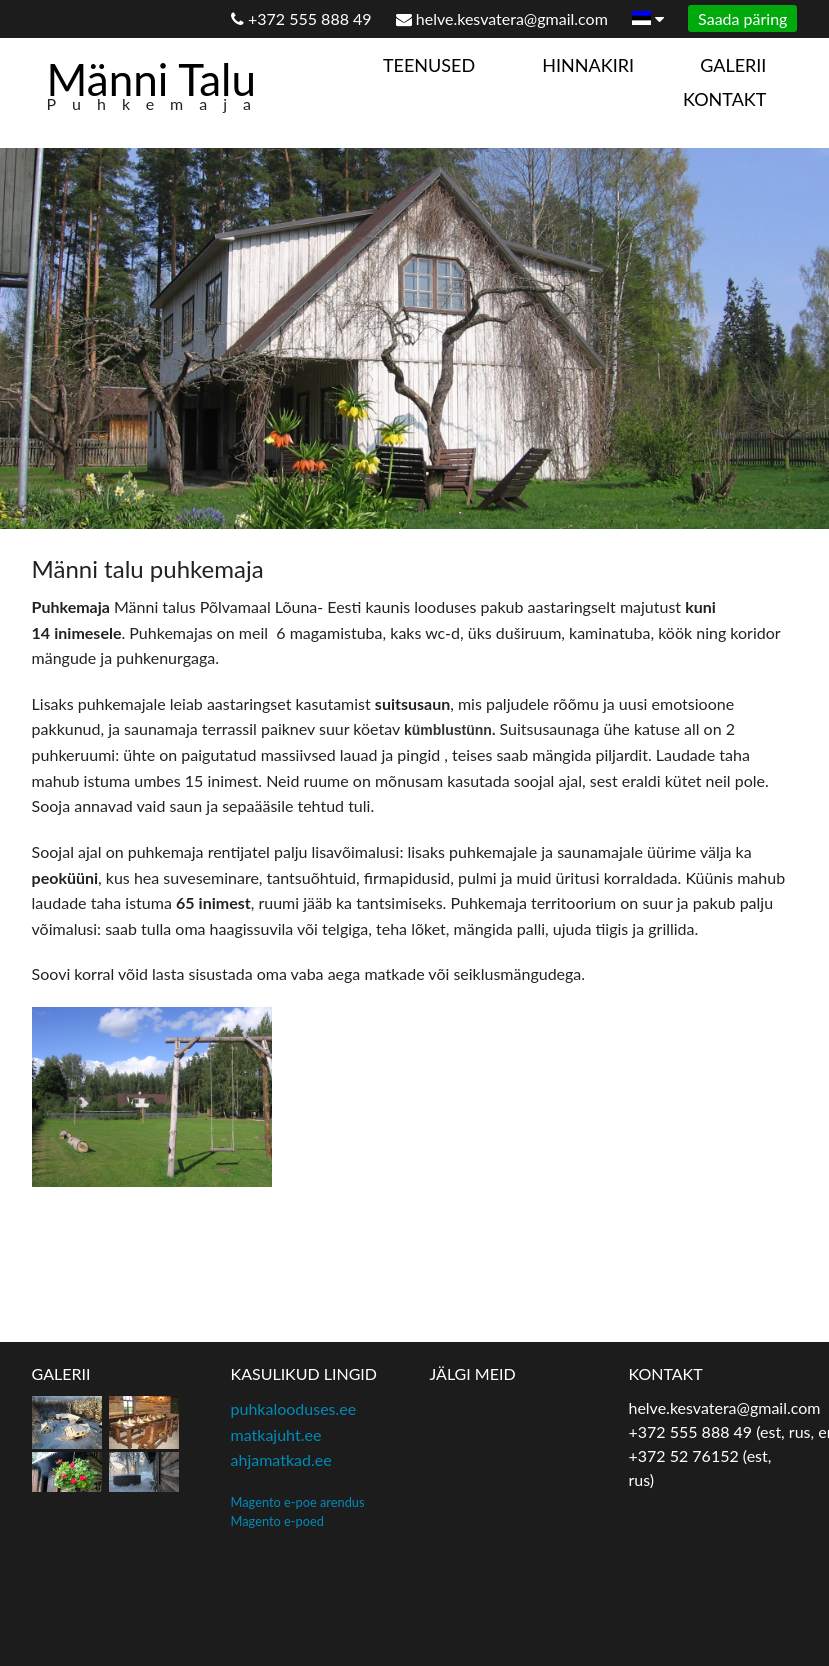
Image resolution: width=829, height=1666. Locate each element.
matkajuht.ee (276, 1434)
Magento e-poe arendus (298, 1502)
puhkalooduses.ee (294, 1408)
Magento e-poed (277, 1521)
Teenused (429, 65)
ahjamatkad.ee (281, 1459)
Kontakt (724, 99)
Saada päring (742, 18)
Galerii (733, 65)
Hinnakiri (588, 65)
